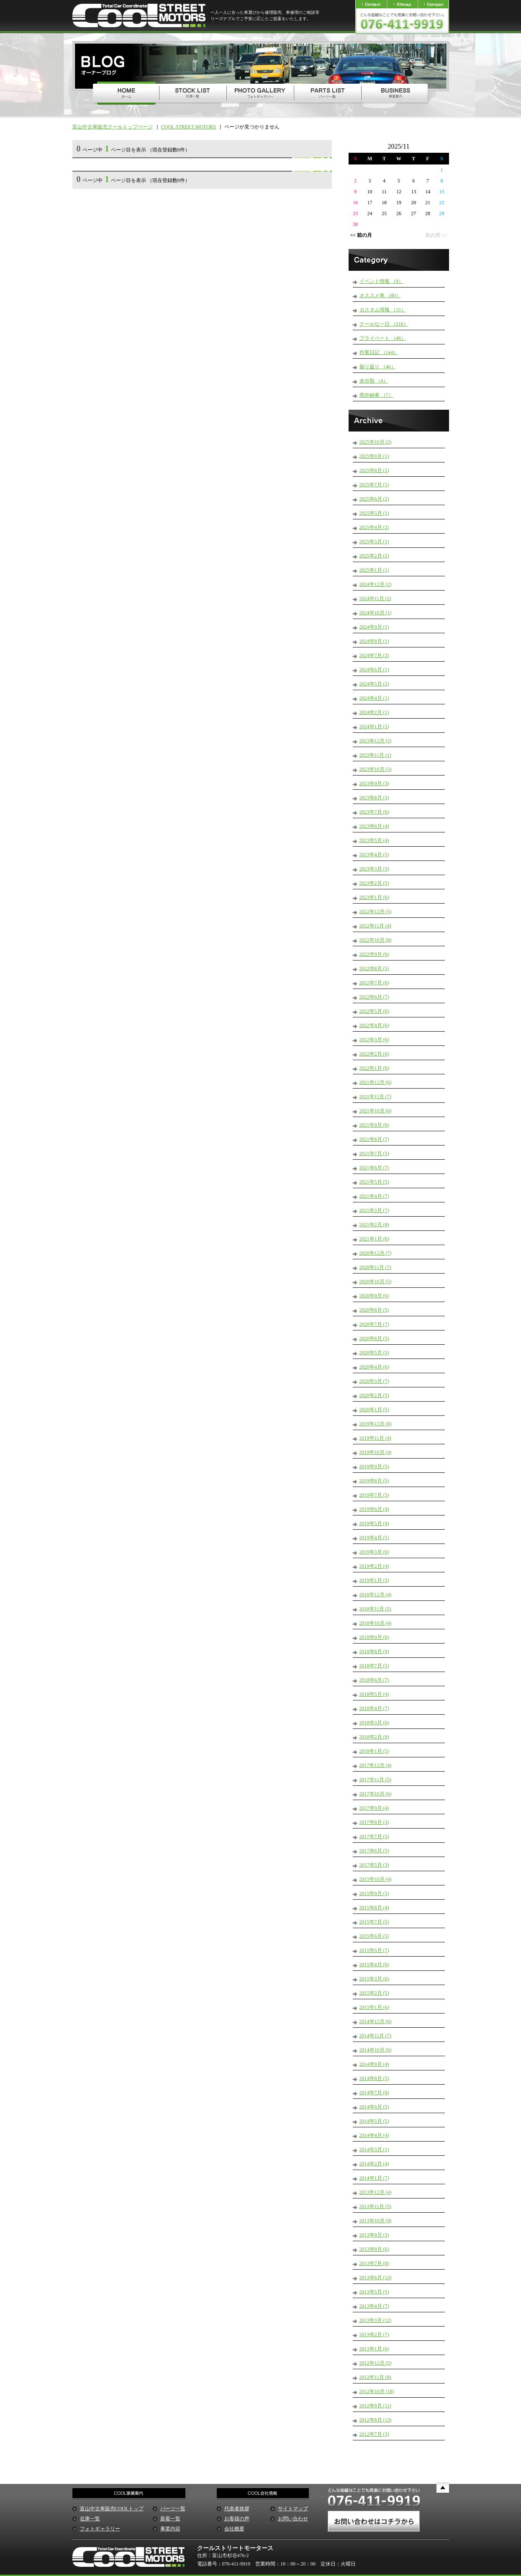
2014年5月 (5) (374, 2121)
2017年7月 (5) (374, 1836)
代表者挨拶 (236, 2509)
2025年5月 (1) (374, 513)
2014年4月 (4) (374, 2135)
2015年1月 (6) (374, 2007)
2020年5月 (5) (374, 1353)
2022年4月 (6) (374, 1025)
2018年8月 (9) (374, 1651)
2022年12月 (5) (375, 911)
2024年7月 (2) (374, 655)
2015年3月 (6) (374, 1979)
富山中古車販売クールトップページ (112, 127)
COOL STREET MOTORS (188, 127)
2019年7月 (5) (374, 1495)
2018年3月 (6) (374, 1723)
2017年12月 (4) (375, 1765)
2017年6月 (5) (374, 1851)
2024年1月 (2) (374, 726)
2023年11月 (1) (375, 755)
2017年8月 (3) (374, 1822)
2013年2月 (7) (374, 2334)
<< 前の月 (361, 235)
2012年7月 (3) (374, 2434)
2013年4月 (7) (374, 2306)
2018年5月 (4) (374, 1694)
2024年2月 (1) (374, 712)
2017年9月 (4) (374, 1808)
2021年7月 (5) (374, 1153)
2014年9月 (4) (374, 2064)
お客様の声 (236, 2519)
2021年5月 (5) (374, 1182)
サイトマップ (293, 2509)
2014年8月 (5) (374, 2078)
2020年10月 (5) (375, 1281)
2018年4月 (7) (374, 1708)
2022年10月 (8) (375, 940)
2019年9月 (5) (374, 1466)
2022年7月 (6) (374, 983)
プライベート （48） (382, 338)
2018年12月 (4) (375, 1594)
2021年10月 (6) (375, 1111)
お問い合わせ (293, 2519)
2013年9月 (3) (374, 2235)
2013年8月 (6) (374, 2249)
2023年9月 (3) (374, 783)
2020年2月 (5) (374, 1395)
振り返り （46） (377, 367)
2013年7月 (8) (374, 2263)
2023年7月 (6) (374, 812)
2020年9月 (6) (374, 1296)
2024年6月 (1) (374, 670)
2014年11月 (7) (375, 2036)
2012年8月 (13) (375, 2420)
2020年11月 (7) (375, 1267)
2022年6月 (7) (374, 997)
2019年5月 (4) (374, 1523)
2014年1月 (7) (374, 2178)
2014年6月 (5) (374, 2107)
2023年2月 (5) (374, 883)
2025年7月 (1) (374, 485)
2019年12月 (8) (375, 1424)
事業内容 (170, 2529)
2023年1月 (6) (374, 897)
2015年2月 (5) (374, 1993)
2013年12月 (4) (375, 2192)
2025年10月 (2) (375, 442)
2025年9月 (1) (374, 456)
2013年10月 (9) (375, 2221)
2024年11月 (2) (375, 598)
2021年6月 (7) (374, 1168)
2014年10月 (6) (375, 2050)
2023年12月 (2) (375, 741)
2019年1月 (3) (374, 1580)
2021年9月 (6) (374, 1125)
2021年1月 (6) (374, 1239)
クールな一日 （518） (383, 324)
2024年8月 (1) (374, 641)
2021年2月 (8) (374, 1225)
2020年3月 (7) (374, 1381)
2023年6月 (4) (374, 826)
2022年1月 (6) (374, 1068)
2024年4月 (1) (374, 698)
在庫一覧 (90, 2519)
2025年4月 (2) (374, 527)
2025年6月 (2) (374, 499)
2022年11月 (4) (375, 926)
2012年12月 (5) (375, 2363)
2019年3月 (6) (374, 1552)
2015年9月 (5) (374, 1893)
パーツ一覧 (172, 2509)
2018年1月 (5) (374, 1751)
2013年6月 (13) (375, 2278)
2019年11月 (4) (375, 1438)
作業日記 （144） (378, 352)
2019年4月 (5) (374, 1538)
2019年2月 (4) (374, 1566)
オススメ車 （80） (380, 295)
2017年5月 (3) (374, 1865)
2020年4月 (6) (374, 1367)
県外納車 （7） (376, 395)
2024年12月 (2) (375, 584)
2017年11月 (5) (375, 1779)
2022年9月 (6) (374, 954)
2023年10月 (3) (375, 769)
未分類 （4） (373, 381)
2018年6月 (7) (374, 1680)
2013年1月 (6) (374, 2349)
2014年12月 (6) (375, 2021)
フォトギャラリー (100, 2529)
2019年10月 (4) (375, 1452)
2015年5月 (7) (374, 1950)
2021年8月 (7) (374, 1139)
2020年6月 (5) (374, 1338)
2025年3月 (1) (374, 541)
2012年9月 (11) (375, 2406)
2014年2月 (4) (374, 2164)
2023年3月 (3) (374, 869)
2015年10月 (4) (375, 1879)
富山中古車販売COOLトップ (112, 2509)
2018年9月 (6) (374, 1637)
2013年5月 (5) (374, 2292)
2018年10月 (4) (375, 1623)
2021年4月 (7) (374, 1196)
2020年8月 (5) (374, 1310)
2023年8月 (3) (374, 798)
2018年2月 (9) (374, 1737)
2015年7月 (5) (374, 1922)
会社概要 (234, 2529)
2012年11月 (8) (375, 2377)
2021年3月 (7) (374, 1210)
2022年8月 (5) (374, 968)
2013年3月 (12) (375, 2320)
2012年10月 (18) (376, 2391)
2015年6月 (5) (374, 1936)
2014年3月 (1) (374, 2149)
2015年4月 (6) (374, 1964)
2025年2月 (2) (374, 556)
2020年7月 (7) (374, 1324)
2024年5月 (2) (374, 684)
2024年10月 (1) (375, 613)
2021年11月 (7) (375, 1096)
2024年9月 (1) (374, 627)
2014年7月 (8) (374, 2093)
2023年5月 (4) (374, 840)
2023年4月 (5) (374, 855)
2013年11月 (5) (375, 2206)
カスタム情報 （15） (382, 310)
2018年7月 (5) (374, 1666)
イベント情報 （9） (381, 281)
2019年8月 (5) (374, 1481)
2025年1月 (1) (374, 570)
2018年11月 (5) (375, 1609)
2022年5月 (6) (374, 1011)
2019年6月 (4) (374, 1509)
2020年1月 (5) (374, 1410)
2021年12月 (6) (375, 1082)
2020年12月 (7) (375, 1253)
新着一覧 (170, 2519)
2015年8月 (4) (374, 1908)
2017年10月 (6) (375, 1794)
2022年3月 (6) (374, 1040)
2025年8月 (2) (374, 470)
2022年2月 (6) (374, 1054)
